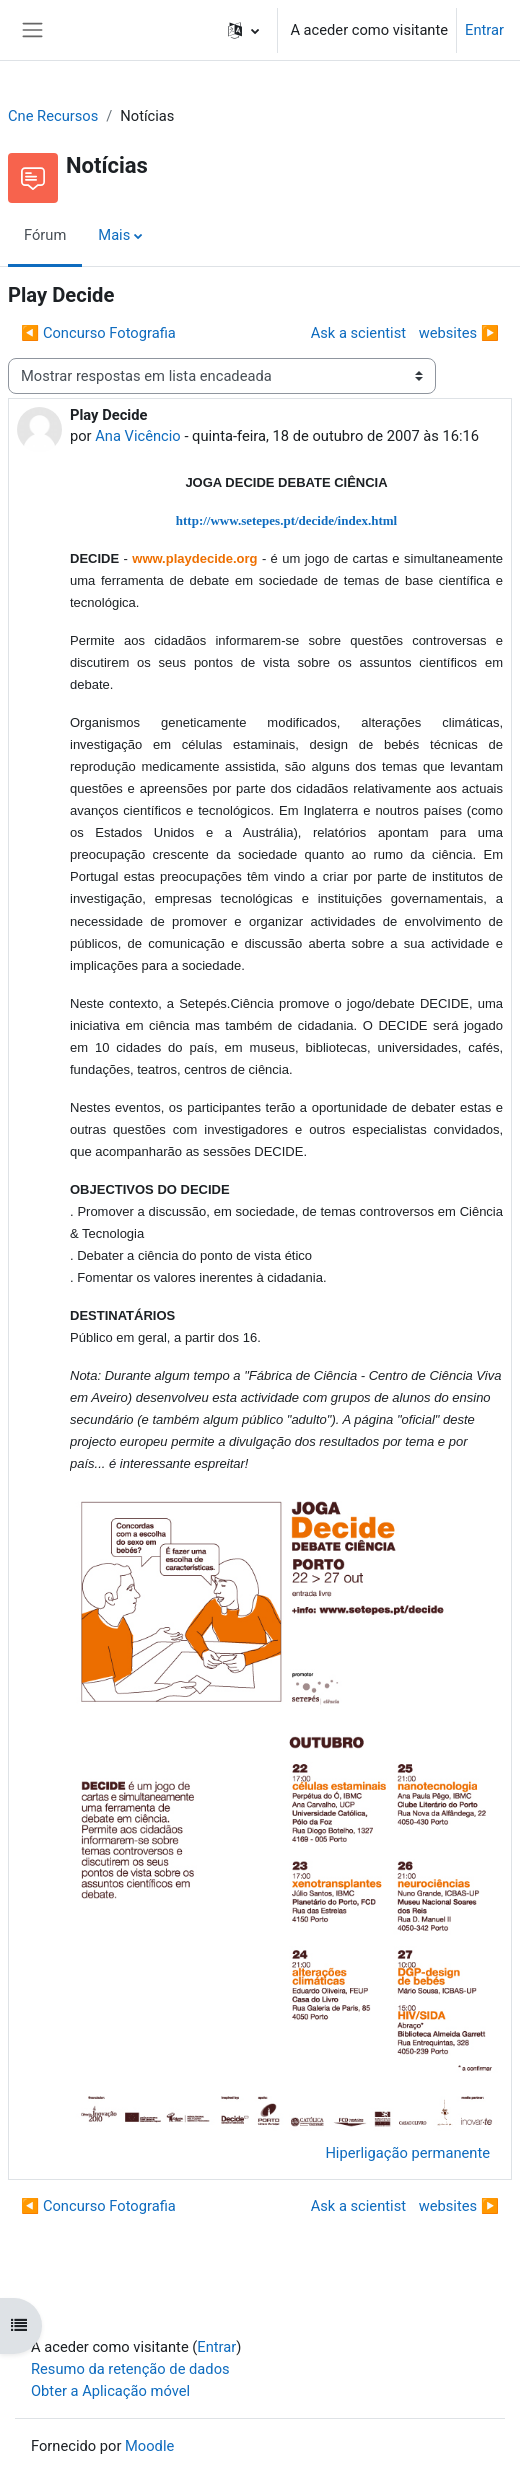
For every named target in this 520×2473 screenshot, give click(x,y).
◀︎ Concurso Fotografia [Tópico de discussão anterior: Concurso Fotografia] (98, 333)
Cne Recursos (53, 116)
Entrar (484, 30)
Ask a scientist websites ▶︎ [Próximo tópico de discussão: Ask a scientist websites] (400, 333)
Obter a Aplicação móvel (110, 2391)
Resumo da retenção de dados (130, 2369)
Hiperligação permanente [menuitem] (407, 2153)
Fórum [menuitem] (45, 235)
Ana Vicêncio (137, 436)
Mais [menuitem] (114, 235)
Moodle (149, 2446)
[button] (243, 30)
